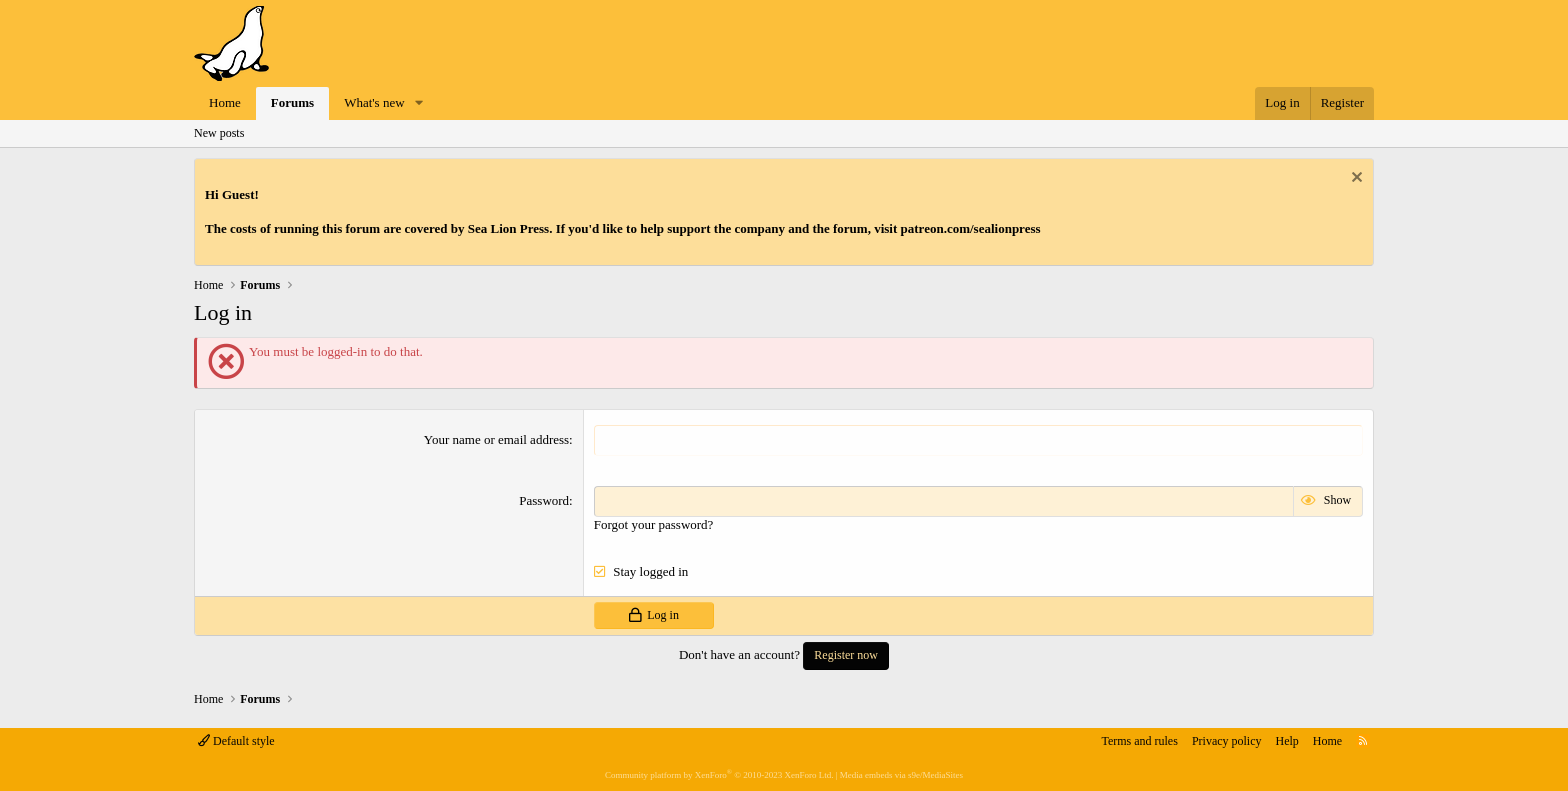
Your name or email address (496, 439)
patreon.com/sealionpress (971, 228)
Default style (236, 741)
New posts (219, 133)
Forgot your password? (654, 524)
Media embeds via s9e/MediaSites (901, 775)
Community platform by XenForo (719, 775)
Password (544, 500)
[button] (419, 103)
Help (1287, 741)
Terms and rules (1139, 741)
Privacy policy (1227, 741)
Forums (292, 102)
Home (225, 102)
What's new (374, 102)
